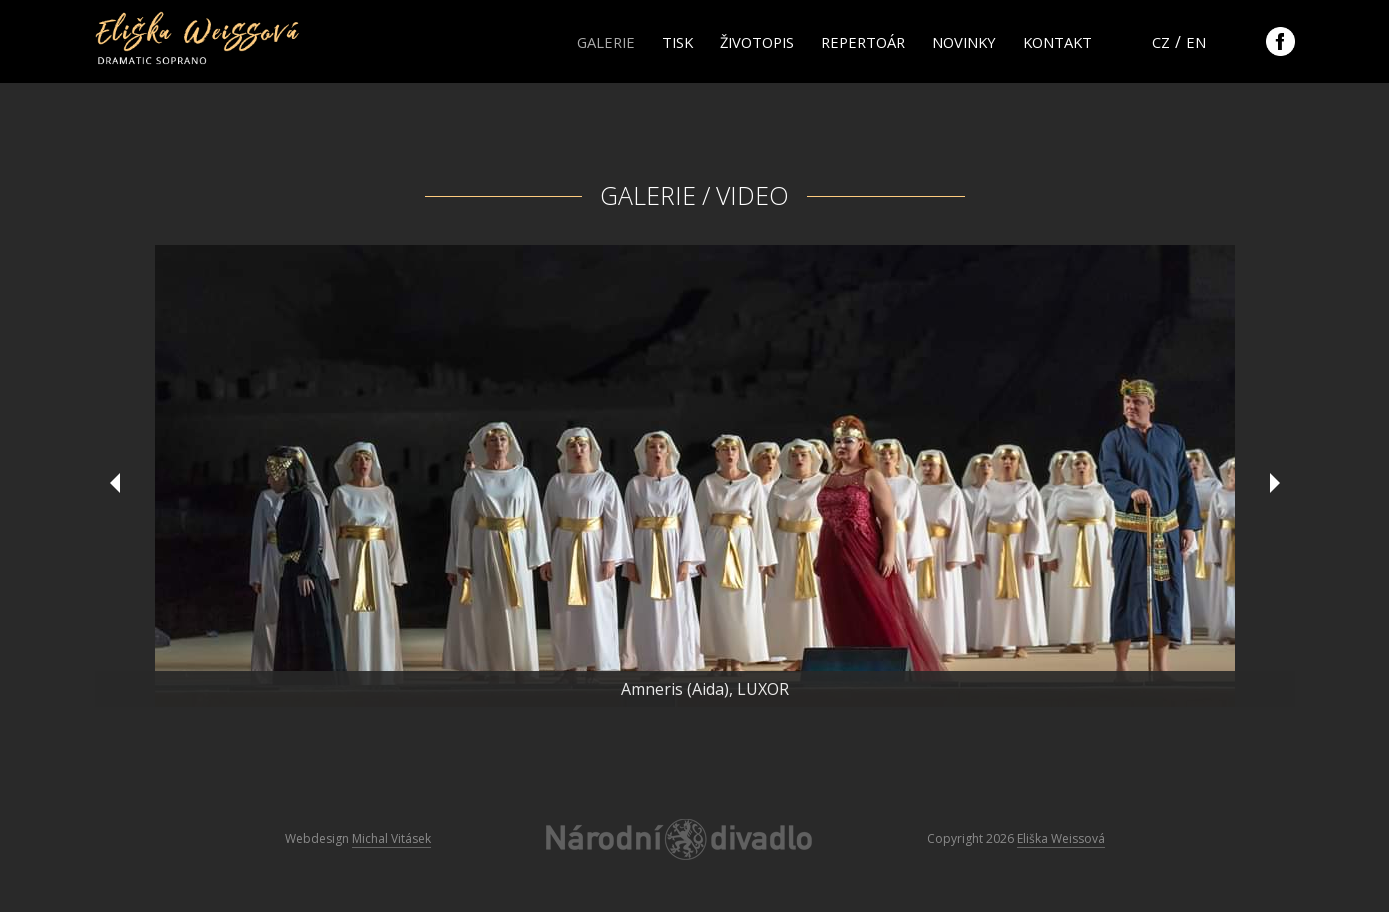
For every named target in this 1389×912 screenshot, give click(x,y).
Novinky (964, 42)
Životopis (757, 42)
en (1196, 42)
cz (1161, 42)
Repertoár (863, 42)
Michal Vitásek (391, 838)
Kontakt (1057, 42)
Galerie (606, 42)
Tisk (677, 42)
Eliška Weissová (1061, 838)
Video (752, 195)
